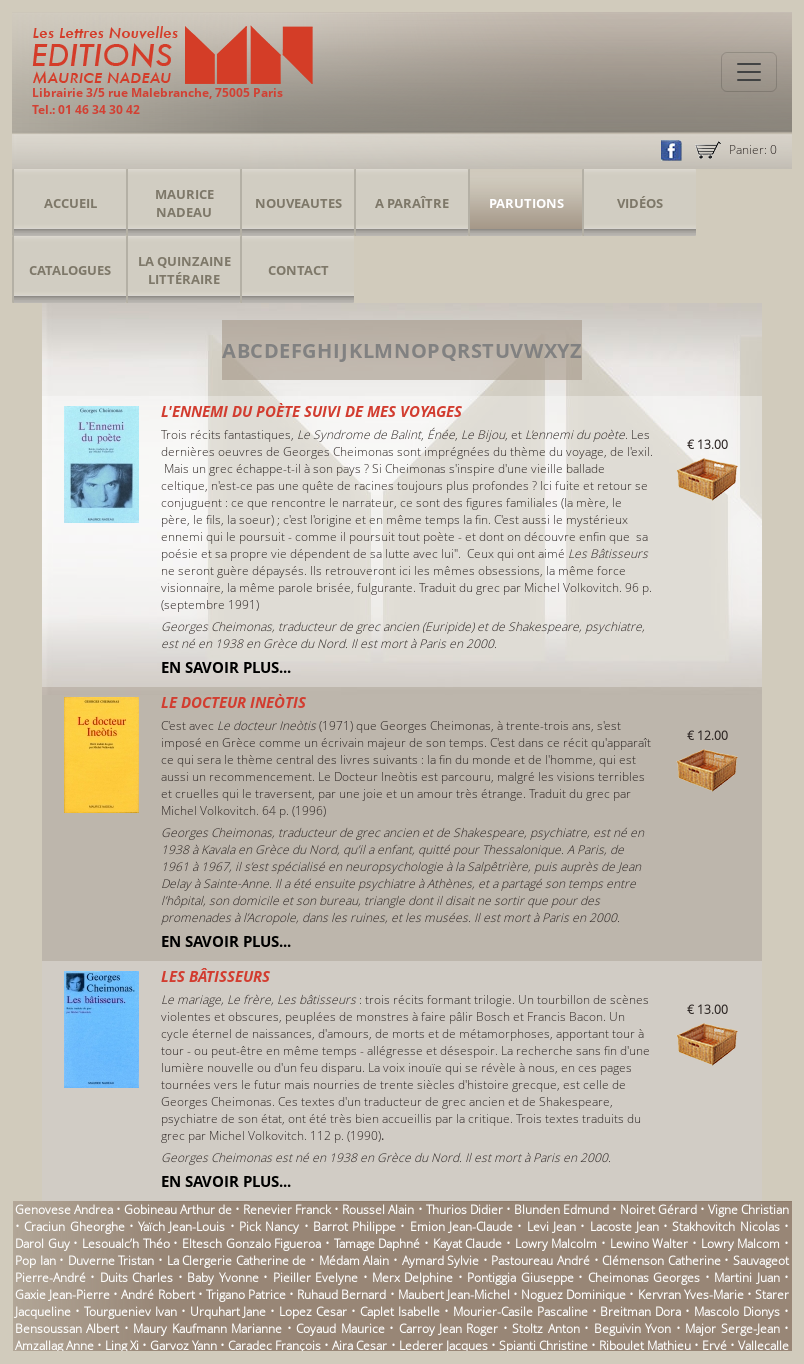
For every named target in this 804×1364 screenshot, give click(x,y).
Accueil (70, 203)
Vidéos (640, 203)
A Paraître (412, 203)
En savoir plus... (226, 667)
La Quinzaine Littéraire (184, 270)
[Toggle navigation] (749, 72)
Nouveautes (298, 203)
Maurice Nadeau (184, 203)
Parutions (526, 203)
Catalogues (70, 270)
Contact (298, 270)
